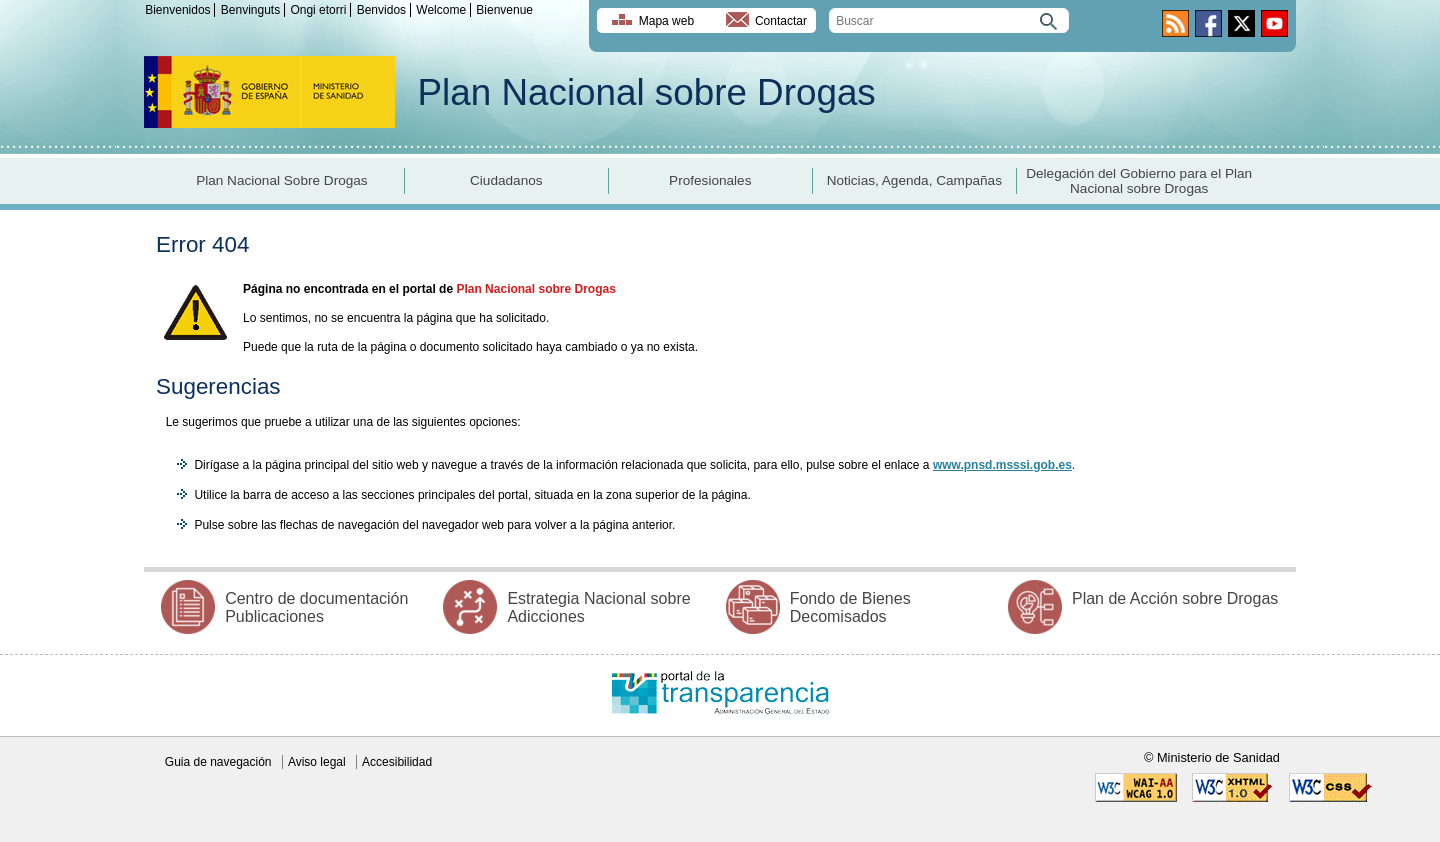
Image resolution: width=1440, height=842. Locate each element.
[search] (949, 20)
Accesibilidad (397, 762)
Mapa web (666, 21)
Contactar (781, 21)
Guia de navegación (218, 762)
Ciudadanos (506, 180)
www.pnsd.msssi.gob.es (1002, 465)
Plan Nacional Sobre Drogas (282, 180)
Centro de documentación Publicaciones (316, 607)
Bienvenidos (177, 10)
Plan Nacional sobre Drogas (647, 92)
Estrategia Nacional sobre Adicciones (598, 607)
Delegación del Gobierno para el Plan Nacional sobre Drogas (1139, 181)
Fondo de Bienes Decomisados (850, 607)
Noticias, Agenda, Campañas (914, 180)
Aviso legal (317, 762)
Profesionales (710, 180)
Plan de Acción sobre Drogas (1175, 598)
